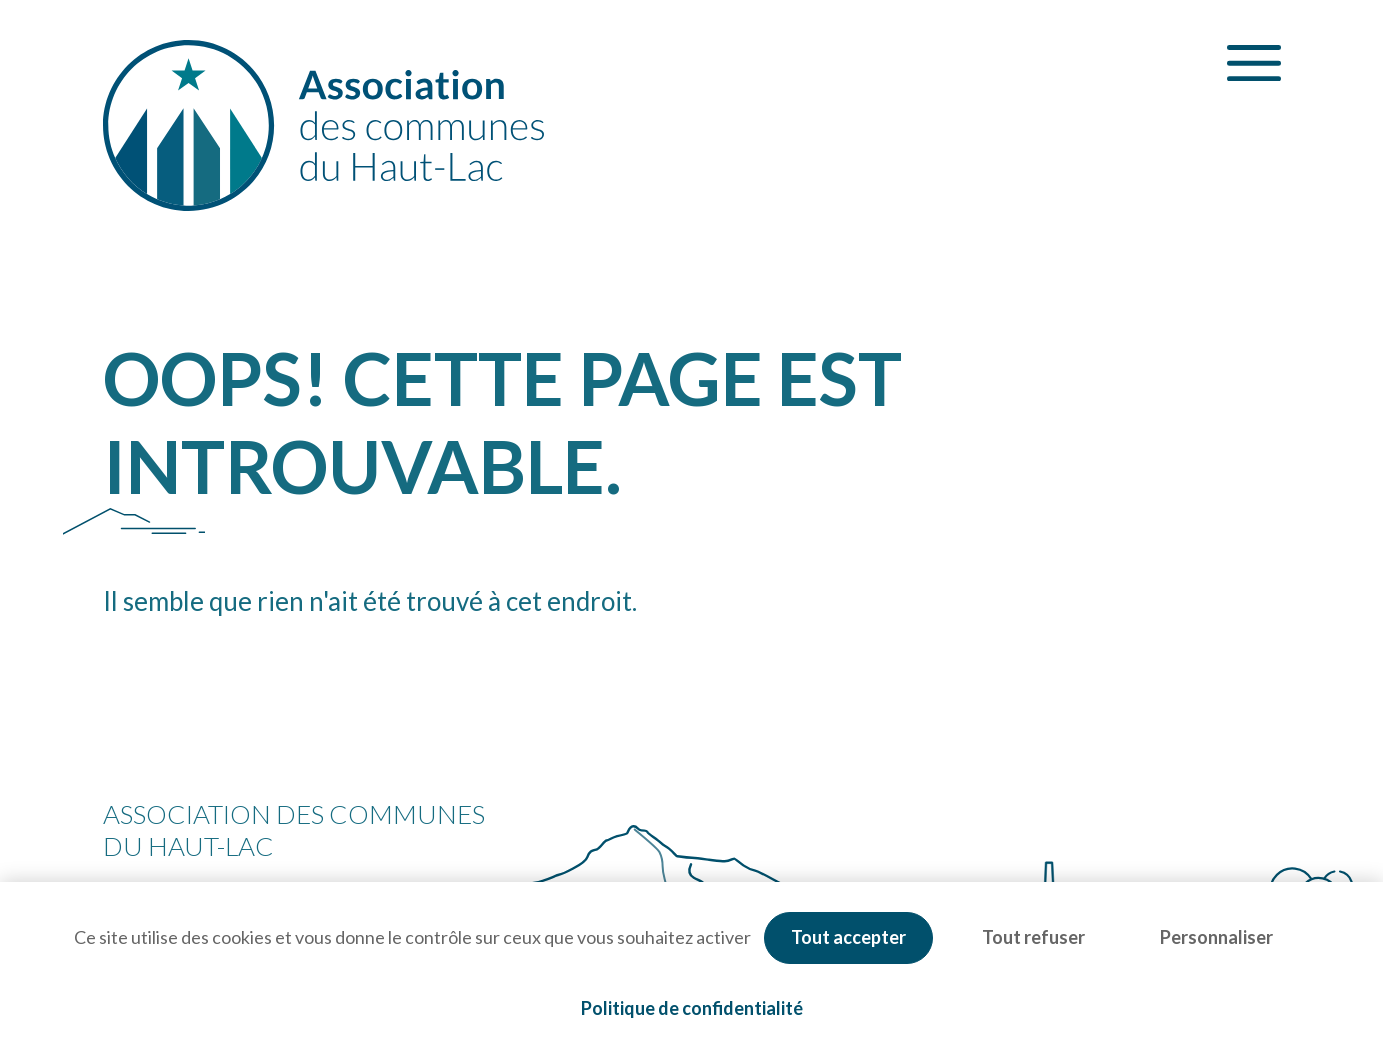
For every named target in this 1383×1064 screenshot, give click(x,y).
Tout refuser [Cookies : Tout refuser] (1033, 937)
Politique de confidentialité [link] (692, 1008)
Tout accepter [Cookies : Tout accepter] (848, 937)
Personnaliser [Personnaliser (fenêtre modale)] (1216, 937)
